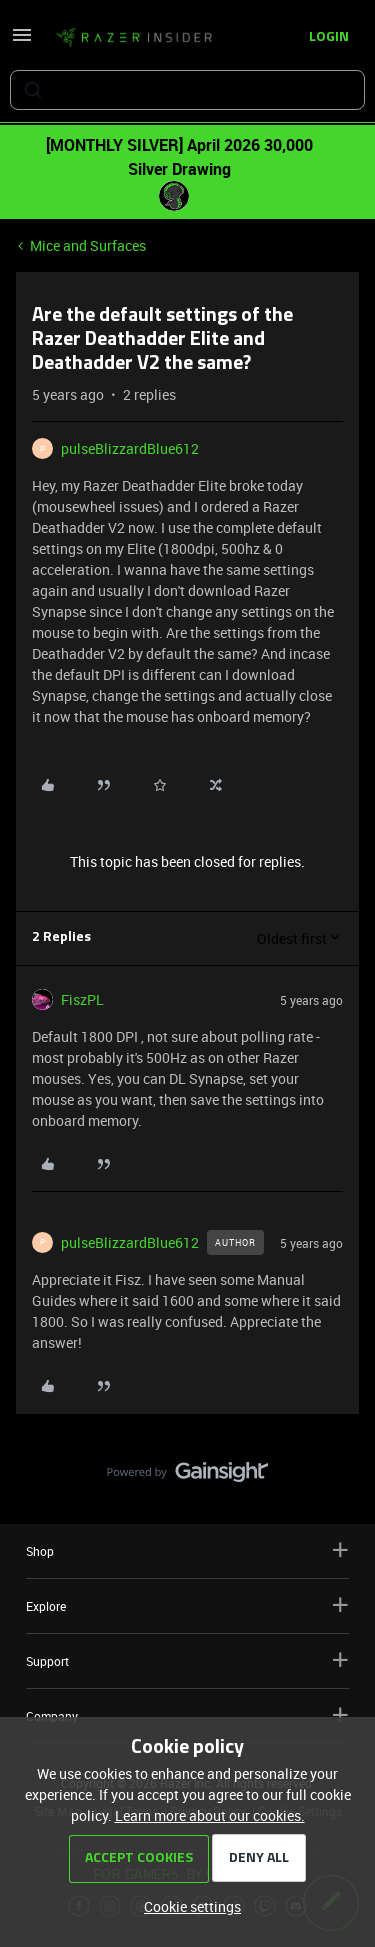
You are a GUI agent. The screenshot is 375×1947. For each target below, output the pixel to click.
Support (187, 1660)
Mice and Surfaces (88, 245)
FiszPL (82, 999)
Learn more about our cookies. (210, 1815)
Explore (187, 1605)
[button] (22, 41)
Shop (187, 1550)
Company (187, 1715)
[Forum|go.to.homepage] (134, 38)
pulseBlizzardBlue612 (130, 448)
